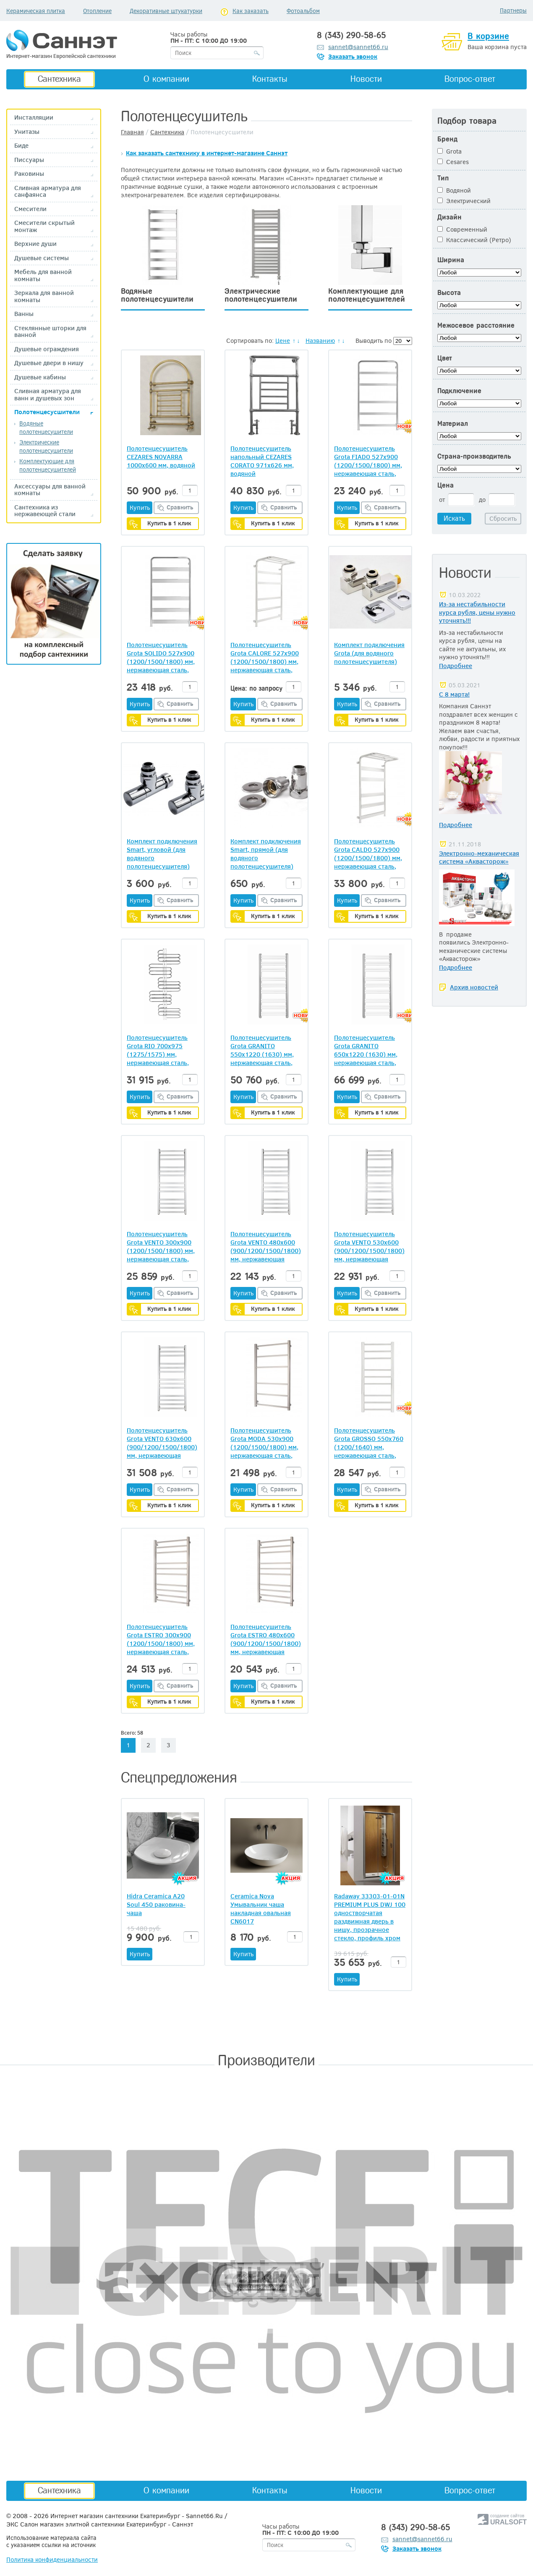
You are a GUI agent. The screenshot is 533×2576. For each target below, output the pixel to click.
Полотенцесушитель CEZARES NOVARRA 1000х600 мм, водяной (161, 456)
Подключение (459, 390)
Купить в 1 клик (169, 523)
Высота (449, 292)
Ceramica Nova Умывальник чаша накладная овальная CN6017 (260, 1908)
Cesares (453, 161)
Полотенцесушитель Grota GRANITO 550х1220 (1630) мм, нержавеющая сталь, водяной (262, 1050)
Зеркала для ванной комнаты (44, 296)
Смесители (30, 208)
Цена (445, 485)
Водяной (454, 190)
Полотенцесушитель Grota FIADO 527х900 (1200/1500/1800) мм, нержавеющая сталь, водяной (368, 461)
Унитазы (26, 131)
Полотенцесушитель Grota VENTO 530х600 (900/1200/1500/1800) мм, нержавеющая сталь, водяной (369, 1246)
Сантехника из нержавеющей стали (45, 510)
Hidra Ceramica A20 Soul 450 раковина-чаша (156, 1904)
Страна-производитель (474, 456)
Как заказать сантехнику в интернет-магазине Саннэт (206, 153)
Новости (366, 79)
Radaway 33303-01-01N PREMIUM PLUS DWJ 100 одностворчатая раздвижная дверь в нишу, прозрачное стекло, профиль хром (369, 1917)
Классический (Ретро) (474, 239)
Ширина (450, 260)
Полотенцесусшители (47, 411)
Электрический (464, 200)
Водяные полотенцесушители (46, 427)
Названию (320, 340)
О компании (166, 79)
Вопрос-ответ (469, 79)
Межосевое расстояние (476, 325)
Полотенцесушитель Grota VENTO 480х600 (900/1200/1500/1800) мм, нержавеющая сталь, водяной (265, 1246)
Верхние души (35, 243)
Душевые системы (41, 257)
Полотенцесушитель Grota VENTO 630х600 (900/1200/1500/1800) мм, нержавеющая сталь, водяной (162, 1442)
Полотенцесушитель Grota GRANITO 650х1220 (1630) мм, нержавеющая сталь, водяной (365, 1050)
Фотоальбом (303, 11)
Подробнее (455, 665)
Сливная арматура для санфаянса (47, 191)
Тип (443, 178)
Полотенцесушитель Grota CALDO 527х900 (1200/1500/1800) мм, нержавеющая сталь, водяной (368, 853)
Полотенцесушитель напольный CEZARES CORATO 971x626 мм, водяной (262, 461)
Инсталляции (33, 117)
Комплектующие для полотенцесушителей (47, 465)
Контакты (269, 79)
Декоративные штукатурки (166, 11)
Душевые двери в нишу (49, 362)
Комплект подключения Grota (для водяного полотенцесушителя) (369, 653)
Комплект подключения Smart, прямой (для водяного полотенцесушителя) (265, 853)
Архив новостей (474, 987)
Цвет (444, 358)
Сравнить (180, 507)
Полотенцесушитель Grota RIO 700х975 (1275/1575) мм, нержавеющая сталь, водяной (158, 1050)
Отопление (97, 11)
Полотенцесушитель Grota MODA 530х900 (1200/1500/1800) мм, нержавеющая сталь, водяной (264, 1442)
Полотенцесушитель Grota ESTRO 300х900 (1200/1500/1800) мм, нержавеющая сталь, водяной (161, 1639)
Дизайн (449, 217)
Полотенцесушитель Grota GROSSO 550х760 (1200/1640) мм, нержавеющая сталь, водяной (368, 1442)
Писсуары (29, 159)
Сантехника (59, 79)
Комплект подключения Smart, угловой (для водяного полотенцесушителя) (162, 853)
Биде (21, 145)
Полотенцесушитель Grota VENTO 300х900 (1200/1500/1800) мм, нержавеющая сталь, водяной (161, 1246)
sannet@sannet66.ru (358, 46)
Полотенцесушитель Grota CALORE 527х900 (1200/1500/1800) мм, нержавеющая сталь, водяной (264, 657)
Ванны (24, 313)
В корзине (488, 36)
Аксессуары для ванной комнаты (50, 489)
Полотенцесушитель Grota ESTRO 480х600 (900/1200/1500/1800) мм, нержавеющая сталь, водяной (265, 1639)
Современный (462, 229)
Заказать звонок (352, 56)
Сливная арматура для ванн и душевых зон (47, 394)
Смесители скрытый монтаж (44, 226)
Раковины (29, 173)
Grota (449, 151)
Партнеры (513, 10)
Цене (282, 340)
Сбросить (503, 518)
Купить (140, 507)
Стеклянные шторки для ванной (50, 331)
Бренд (447, 139)
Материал (452, 423)
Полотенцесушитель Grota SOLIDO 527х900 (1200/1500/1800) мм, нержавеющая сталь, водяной (161, 657)
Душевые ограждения (46, 348)
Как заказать (251, 11)
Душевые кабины (40, 377)
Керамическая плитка (35, 11)
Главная (132, 132)
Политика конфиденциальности (52, 2559)
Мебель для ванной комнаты (43, 275)
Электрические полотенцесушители (46, 446)
